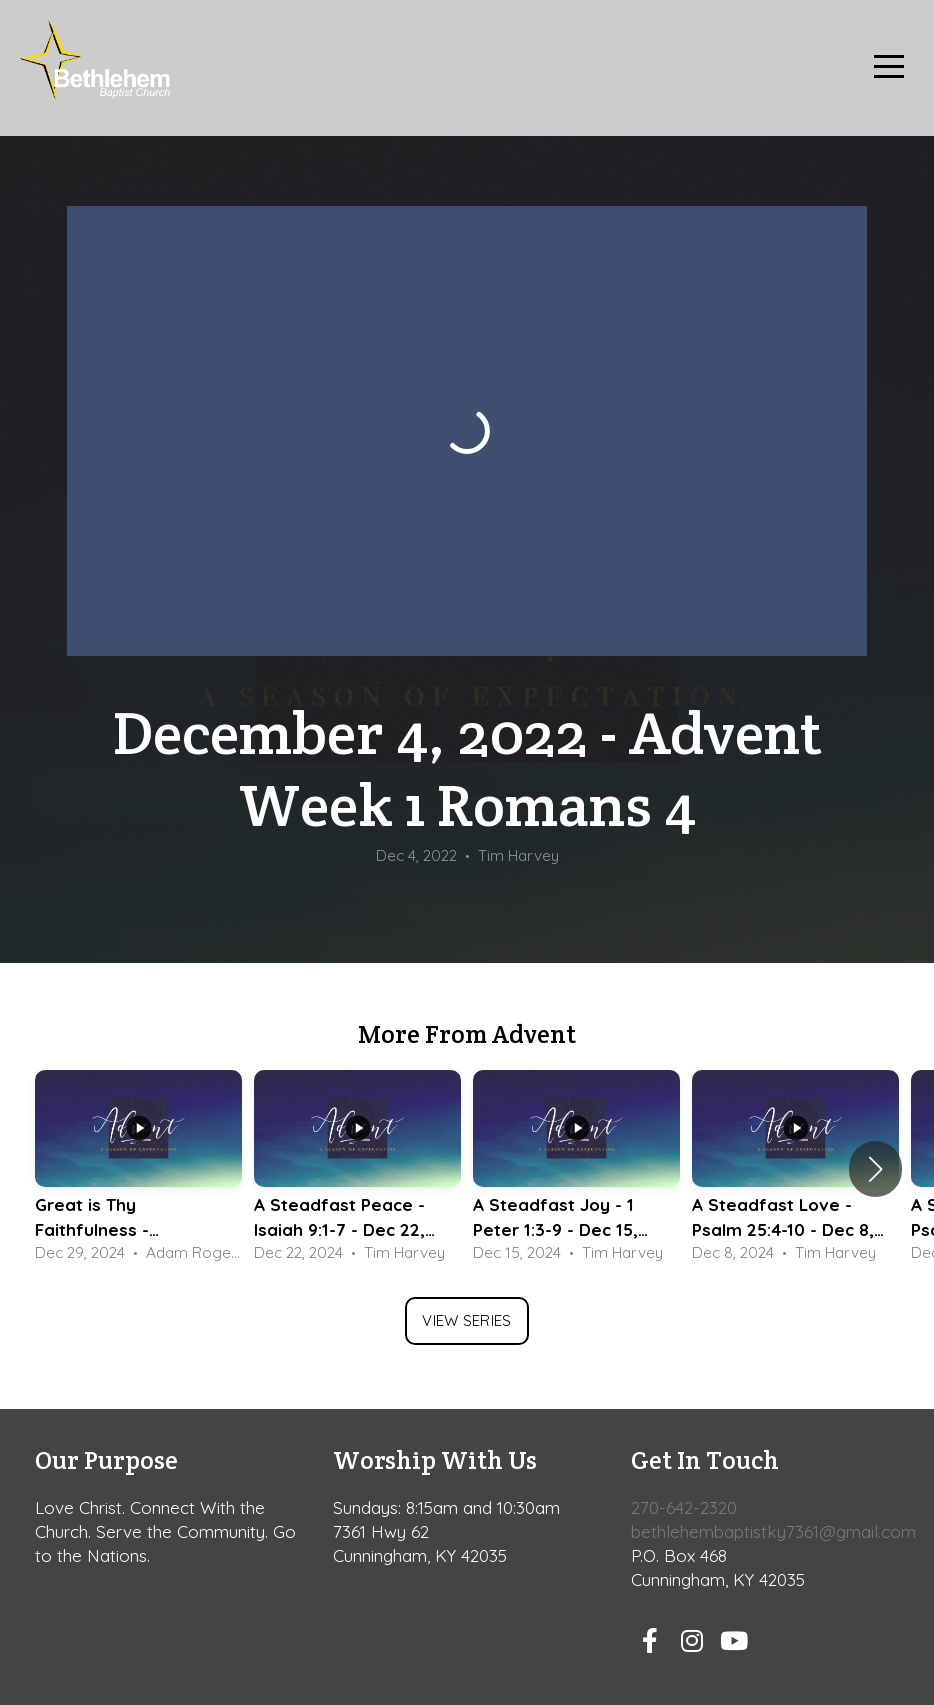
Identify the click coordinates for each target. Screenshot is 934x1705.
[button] (875, 1169)
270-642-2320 (684, 1507)
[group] (138, 1168)
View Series (466, 1320)
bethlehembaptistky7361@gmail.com (773, 1531)
